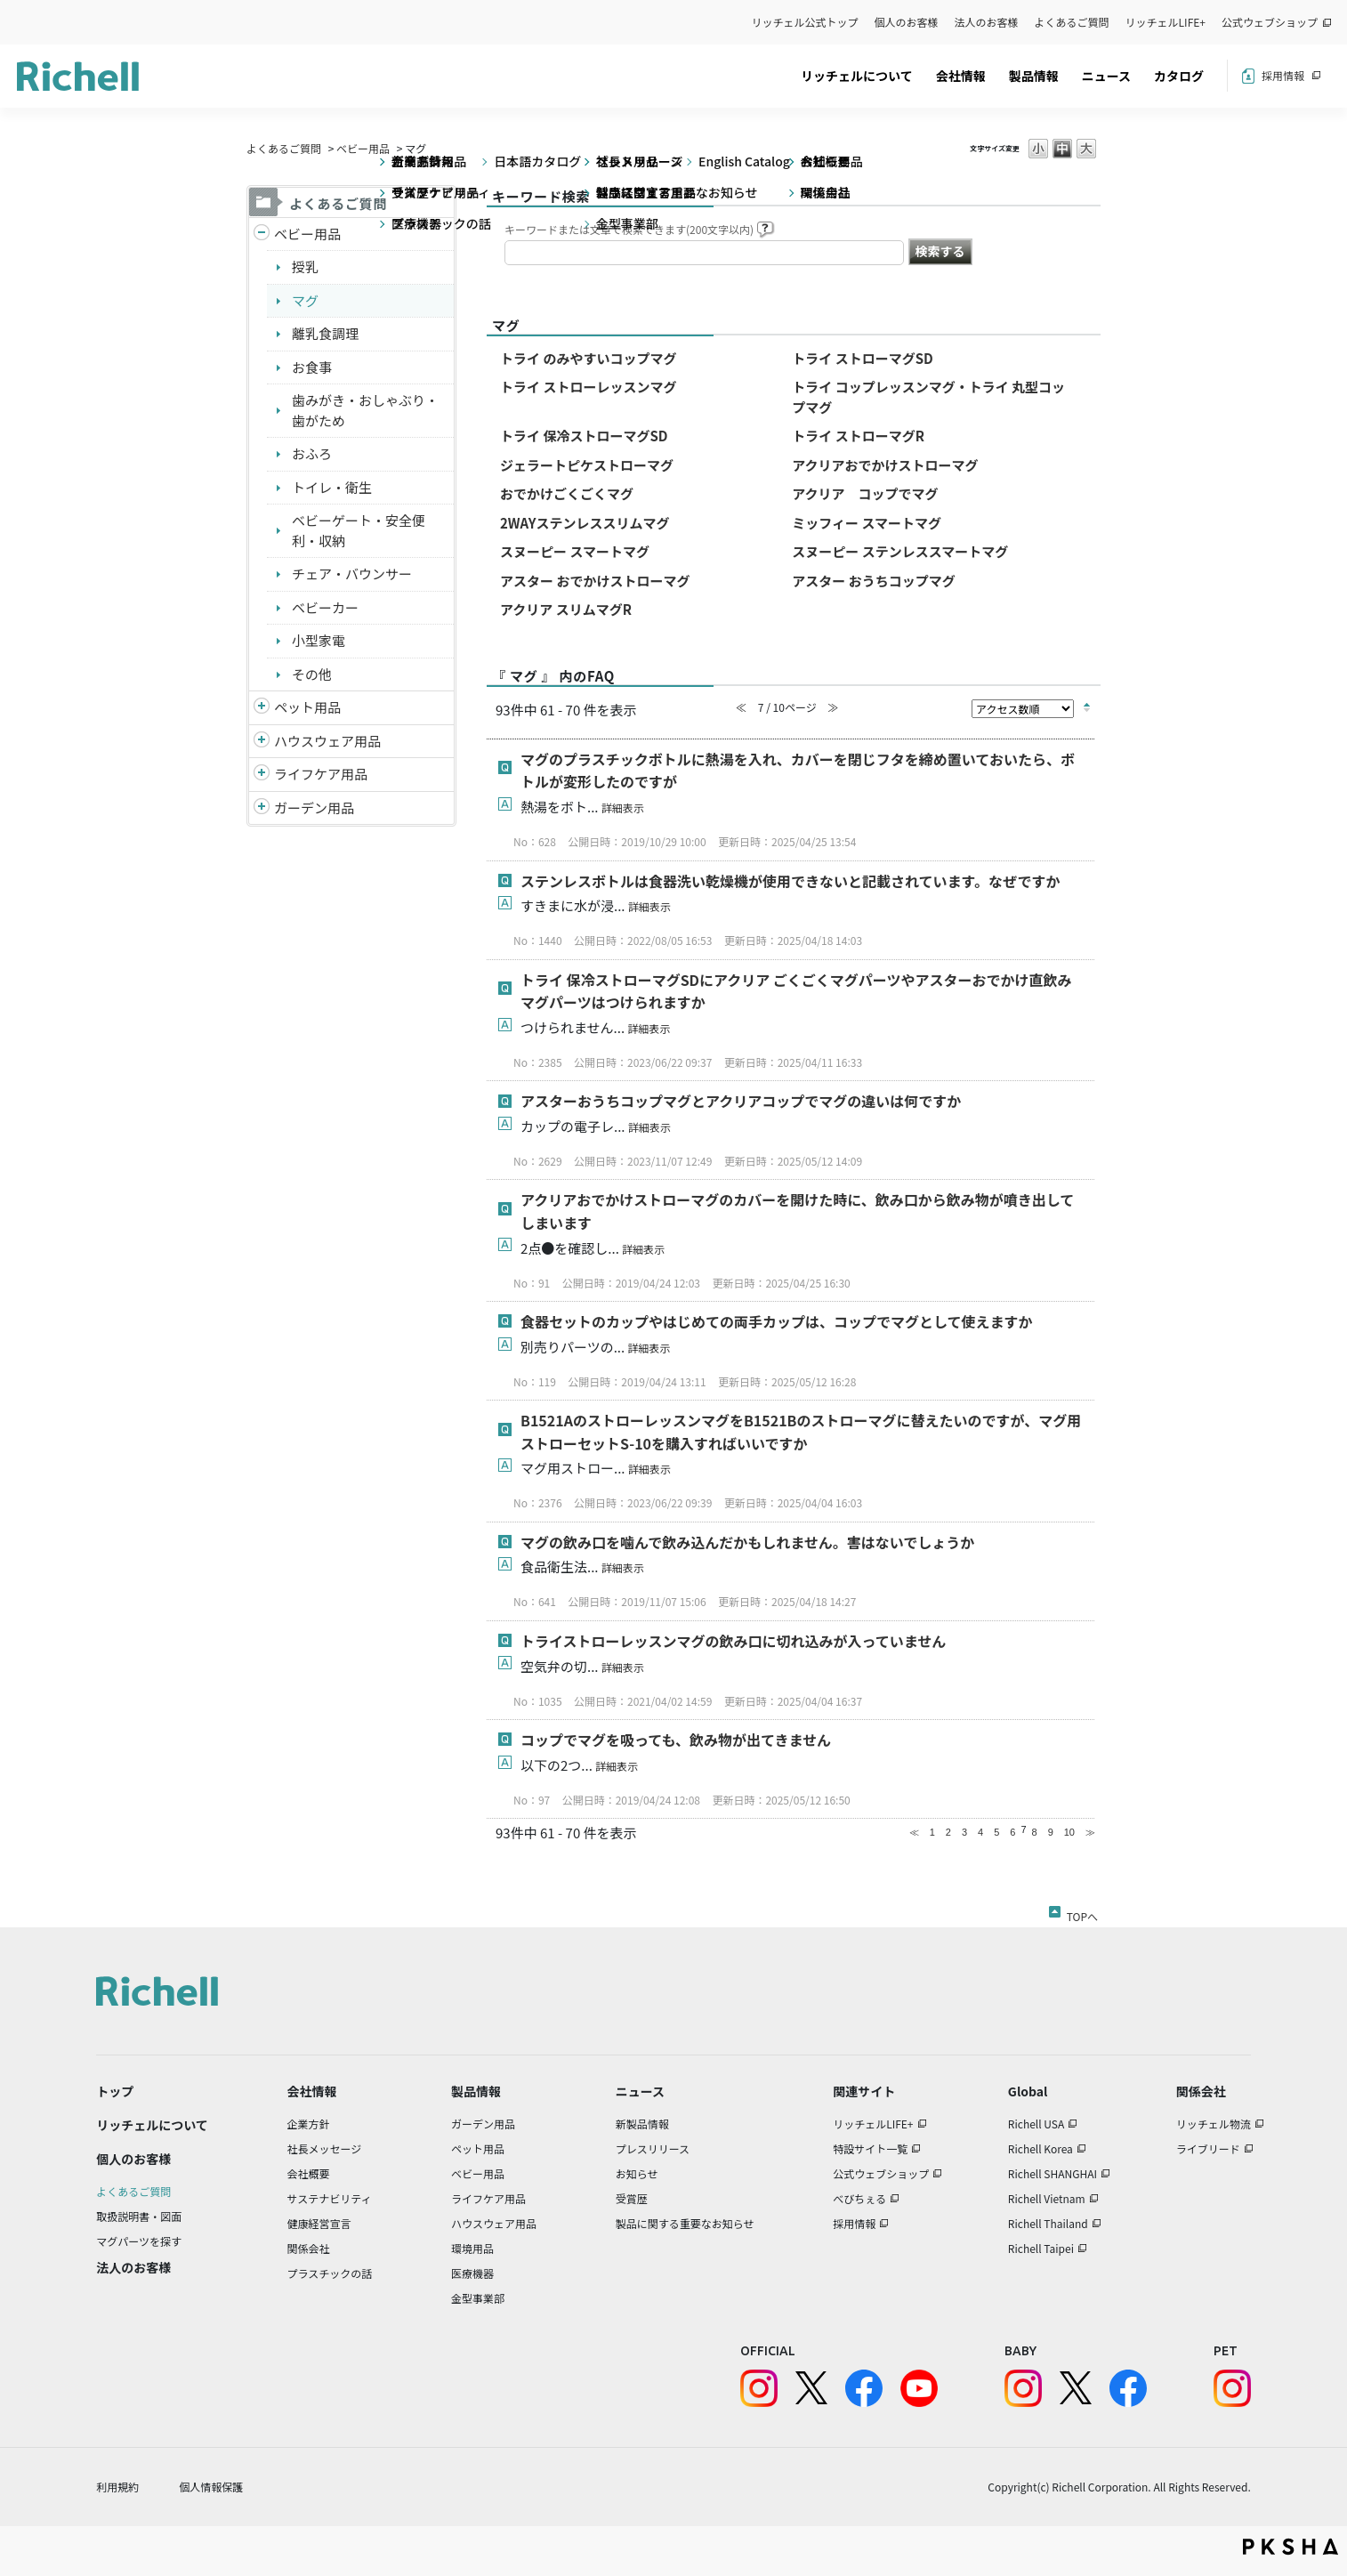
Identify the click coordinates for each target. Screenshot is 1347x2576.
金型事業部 (477, 2297)
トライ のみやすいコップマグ (588, 358)
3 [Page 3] (964, 1832)
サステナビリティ (329, 2198)
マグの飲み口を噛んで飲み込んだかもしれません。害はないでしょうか (747, 1542)
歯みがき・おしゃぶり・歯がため (365, 410)
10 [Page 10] (1069, 1832)
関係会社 (308, 2248)
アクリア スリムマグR (566, 609)
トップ (114, 2091)
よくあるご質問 (1072, 21)
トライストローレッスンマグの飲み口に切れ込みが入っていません (733, 1640)
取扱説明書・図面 (138, 2216)
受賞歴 (632, 2198)
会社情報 (961, 76)
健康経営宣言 (319, 2223)
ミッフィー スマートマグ (866, 522)
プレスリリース (653, 2148)
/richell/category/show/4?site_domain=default (262, 708)
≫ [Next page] (1090, 1832)
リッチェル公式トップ (805, 21)
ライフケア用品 (320, 773)
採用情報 (1283, 75)
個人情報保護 (211, 2486)
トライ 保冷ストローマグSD (583, 435)
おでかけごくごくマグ (566, 493)
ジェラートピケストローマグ (587, 465)
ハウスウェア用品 (327, 740)
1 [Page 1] (932, 1832)
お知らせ (637, 2173)
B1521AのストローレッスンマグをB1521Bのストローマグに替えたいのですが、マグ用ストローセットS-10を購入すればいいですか (800, 1431)
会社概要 (308, 2173)
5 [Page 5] (996, 1832)
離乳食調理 (325, 333)
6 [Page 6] (1012, 1832)
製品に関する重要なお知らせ (685, 2223)
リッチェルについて (857, 76)
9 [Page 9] (1050, 1832)
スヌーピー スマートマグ (574, 551)
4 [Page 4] (980, 1832)
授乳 (305, 266)
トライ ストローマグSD (862, 358)
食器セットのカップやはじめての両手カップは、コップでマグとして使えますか (776, 1321)
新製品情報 (642, 2123)
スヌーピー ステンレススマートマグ (900, 551)
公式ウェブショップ (1270, 21)
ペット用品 (307, 707)
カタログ (1179, 76)
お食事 (312, 367)
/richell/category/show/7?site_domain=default (262, 741)
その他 (312, 674)
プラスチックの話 (330, 2273)
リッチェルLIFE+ (1165, 21)
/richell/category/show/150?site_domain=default (262, 808)
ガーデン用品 (314, 807)
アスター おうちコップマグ (873, 580)
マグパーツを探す (138, 2241)
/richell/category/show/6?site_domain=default (262, 774)
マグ (305, 300)
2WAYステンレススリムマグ (585, 522)
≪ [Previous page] (914, 1832)
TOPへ (1082, 1913)
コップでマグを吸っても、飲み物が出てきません (675, 1739)
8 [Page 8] (1034, 1832)
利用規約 (117, 2486)
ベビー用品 (363, 148)
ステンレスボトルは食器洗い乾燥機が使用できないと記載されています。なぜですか (790, 881)
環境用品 (472, 2248)
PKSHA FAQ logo (1290, 2546)
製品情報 (1034, 76)
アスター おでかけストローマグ (595, 580)
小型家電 (318, 640)
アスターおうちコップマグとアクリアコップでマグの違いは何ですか (740, 1100)
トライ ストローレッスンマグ (588, 386)
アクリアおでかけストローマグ (885, 465)
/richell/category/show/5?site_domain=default (262, 234)
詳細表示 (622, 807)
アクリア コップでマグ (865, 493)
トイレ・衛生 (332, 487)
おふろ (312, 453)
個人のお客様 (907, 21)
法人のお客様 (987, 21)
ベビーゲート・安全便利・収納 (358, 530)
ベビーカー (325, 607)
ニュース (1106, 76)
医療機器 (472, 2273)
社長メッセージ (324, 2148)
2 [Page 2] (948, 1832)
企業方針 (308, 2123)
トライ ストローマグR (858, 435)
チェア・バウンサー (352, 573)
